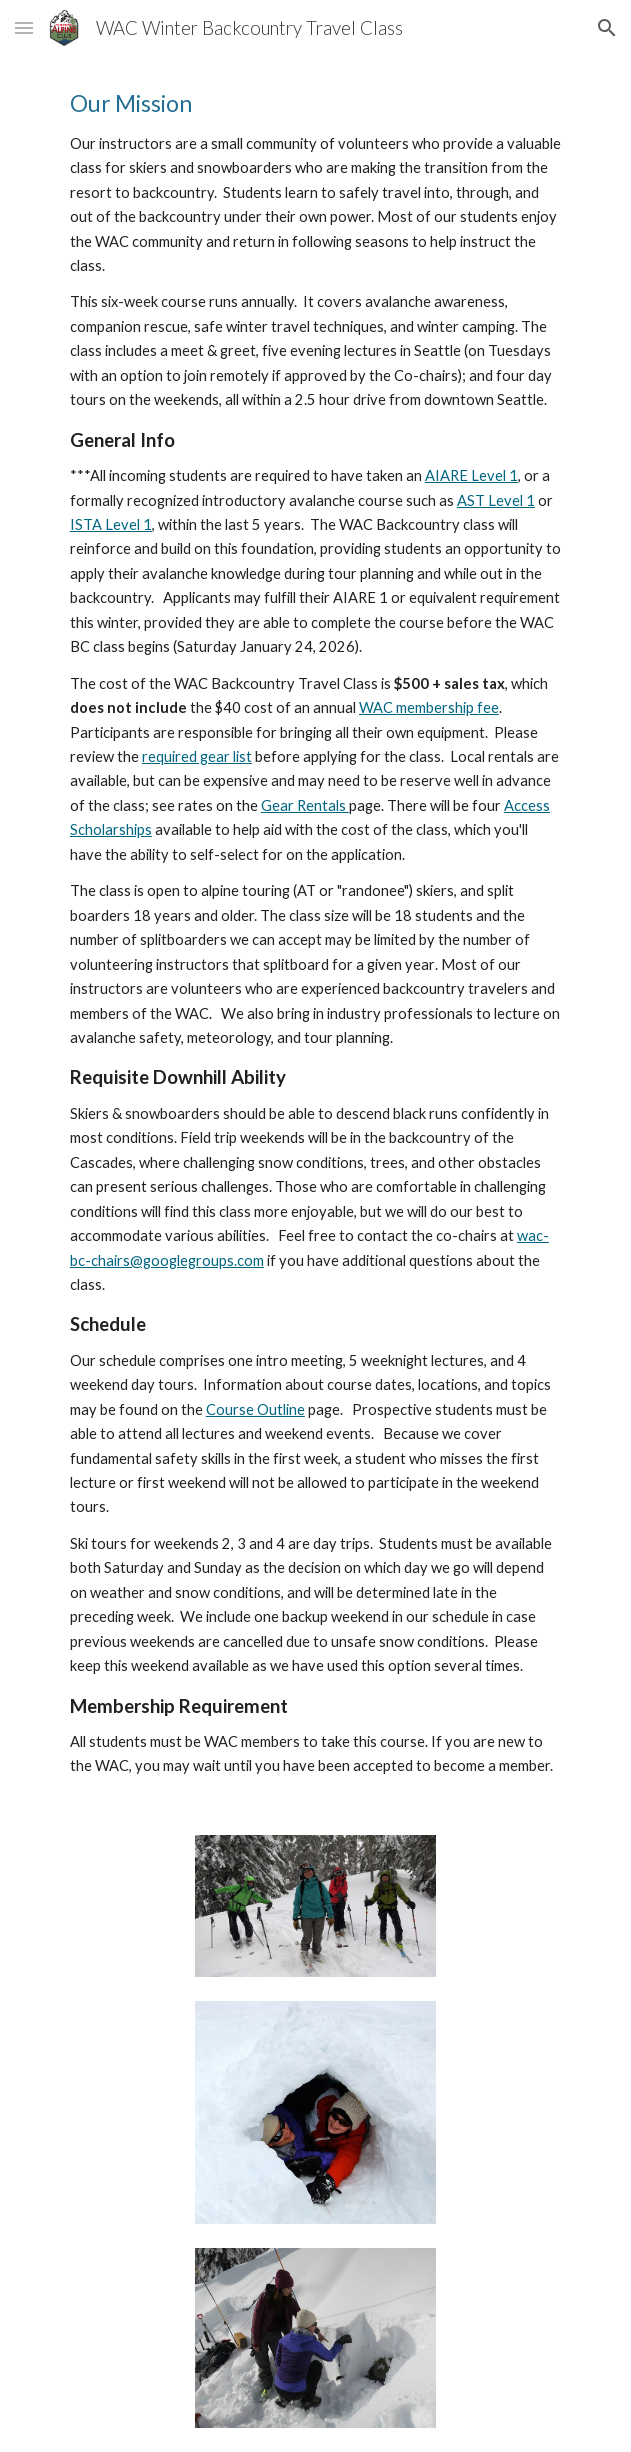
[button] (24, 27)
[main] (315, 933)
